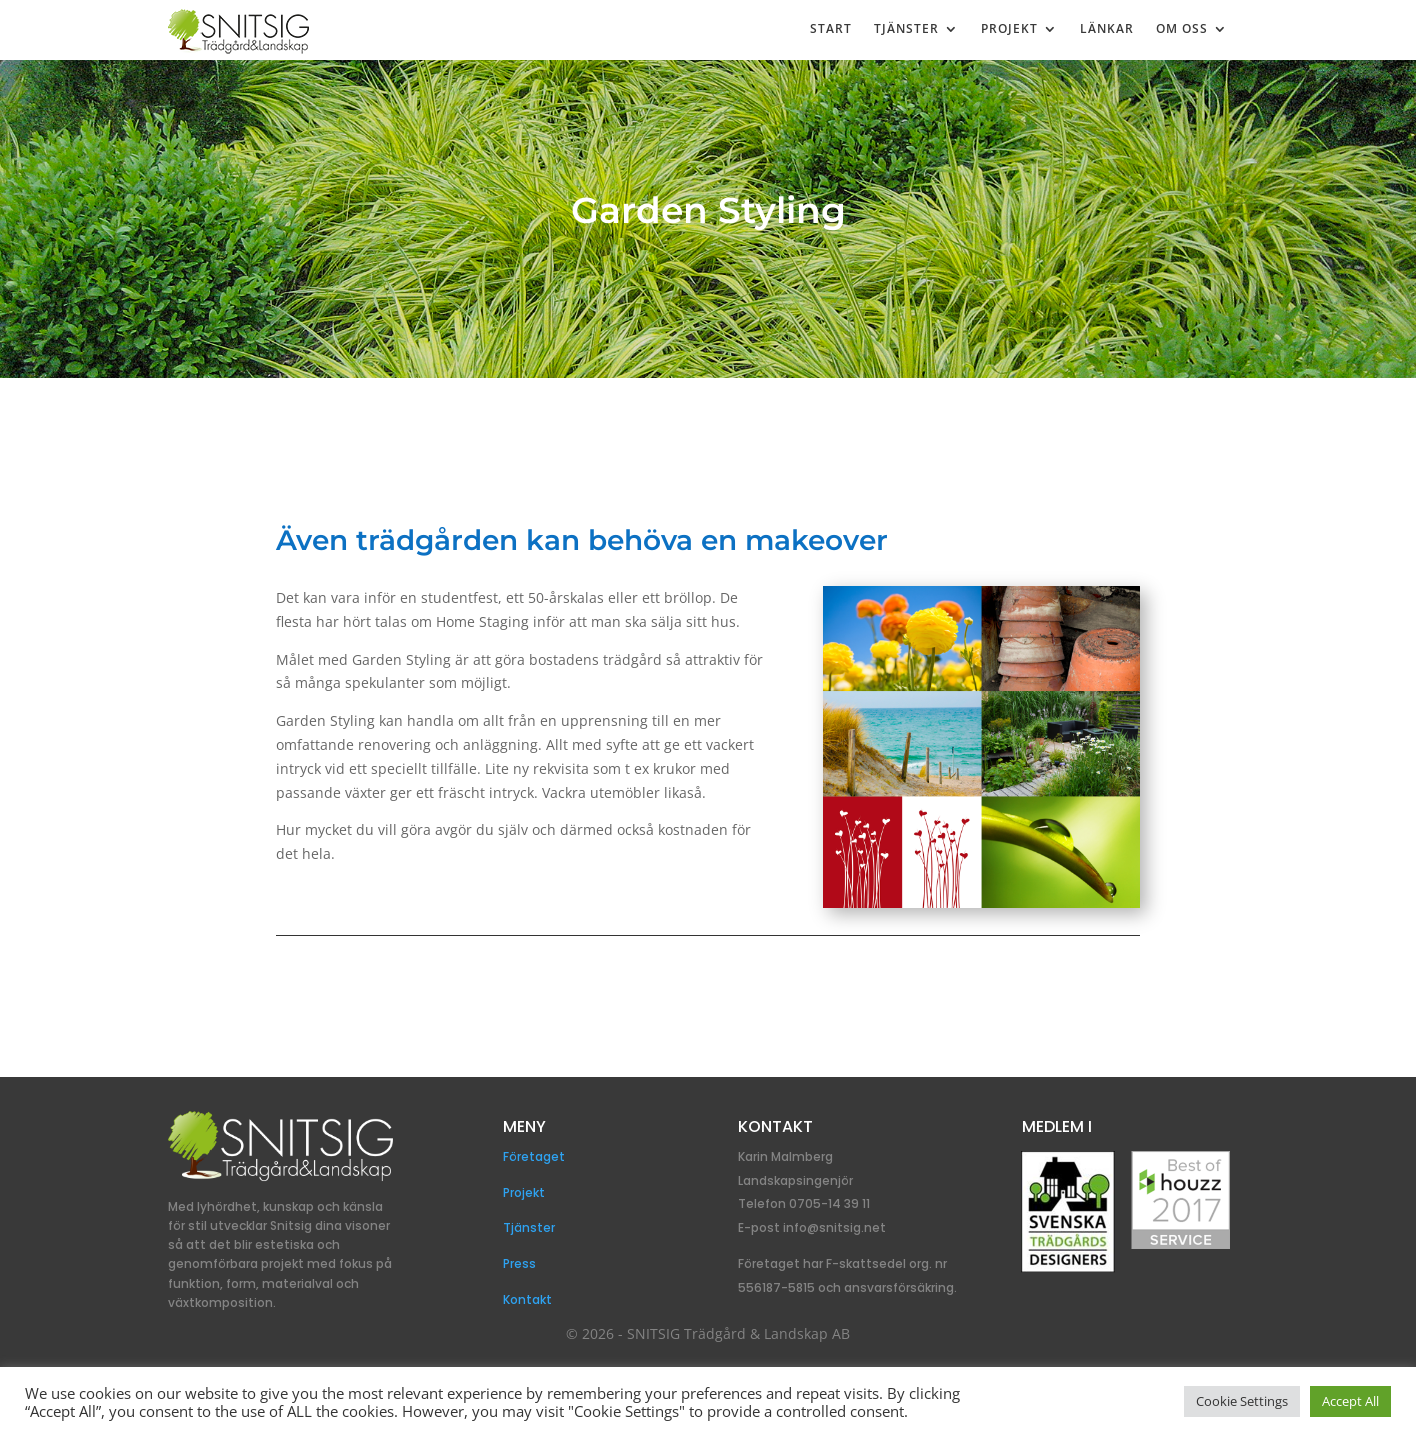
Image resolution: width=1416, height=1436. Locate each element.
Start (831, 29)
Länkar (1107, 29)
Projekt (1009, 29)
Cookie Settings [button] (1242, 1401)
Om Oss (1182, 29)
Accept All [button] (1350, 1401)
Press (519, 1263)
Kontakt (527, 1299)
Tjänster (906, 29)
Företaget (534, 1156)
